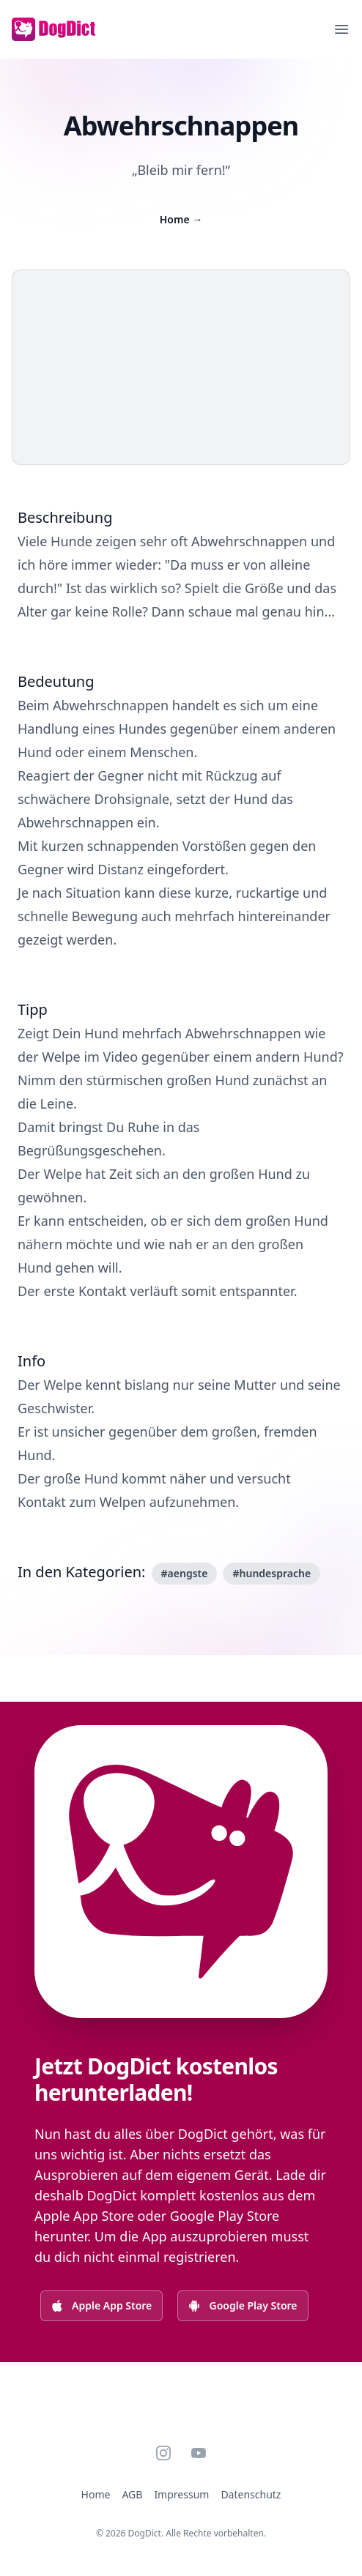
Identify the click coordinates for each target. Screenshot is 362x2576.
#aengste (184, 1573)
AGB (132, 2494)
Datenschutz (251, 2494)
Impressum (181, 2494)
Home (181, 219)
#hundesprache (271, 1573)
